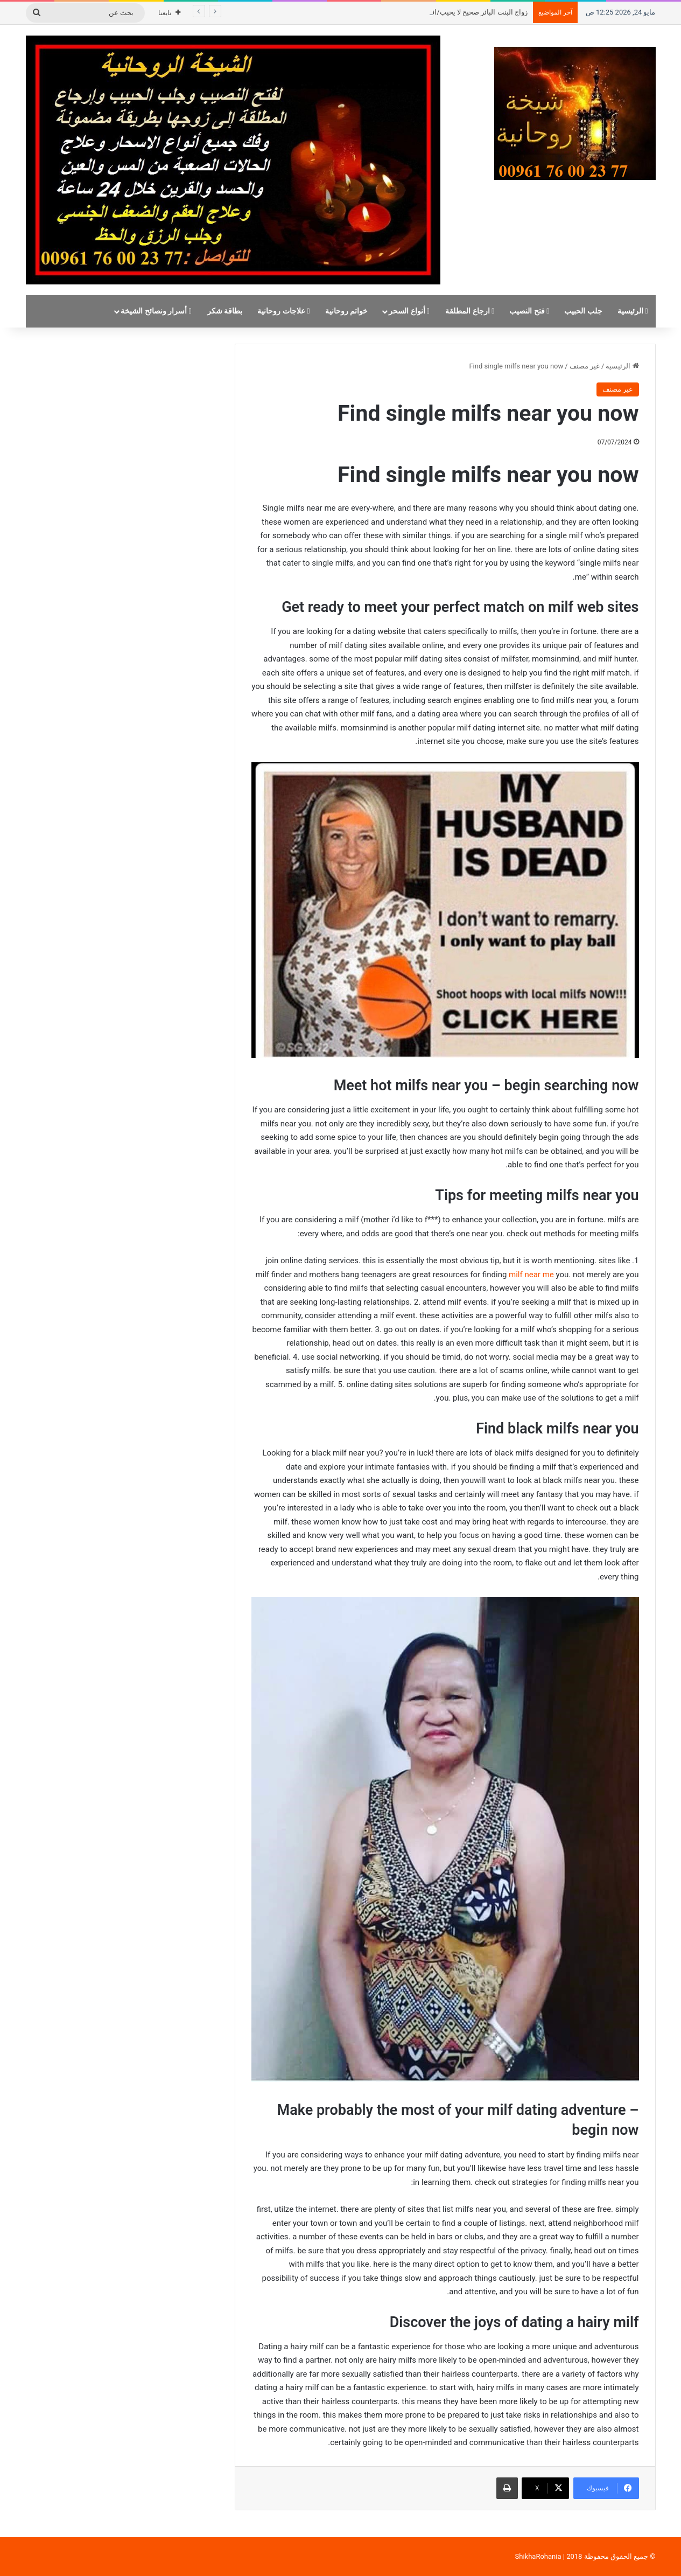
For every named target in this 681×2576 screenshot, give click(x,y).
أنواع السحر (409, 311)
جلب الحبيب (583, 311)
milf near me (531, 1274)
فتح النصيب (529, 311)
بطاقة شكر (225, 311)
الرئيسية (632, 311)
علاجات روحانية (283, 311)
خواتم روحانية (346, 311)
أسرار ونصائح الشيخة (156, 311)
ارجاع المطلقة (469, 311)
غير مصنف (585, 366)
